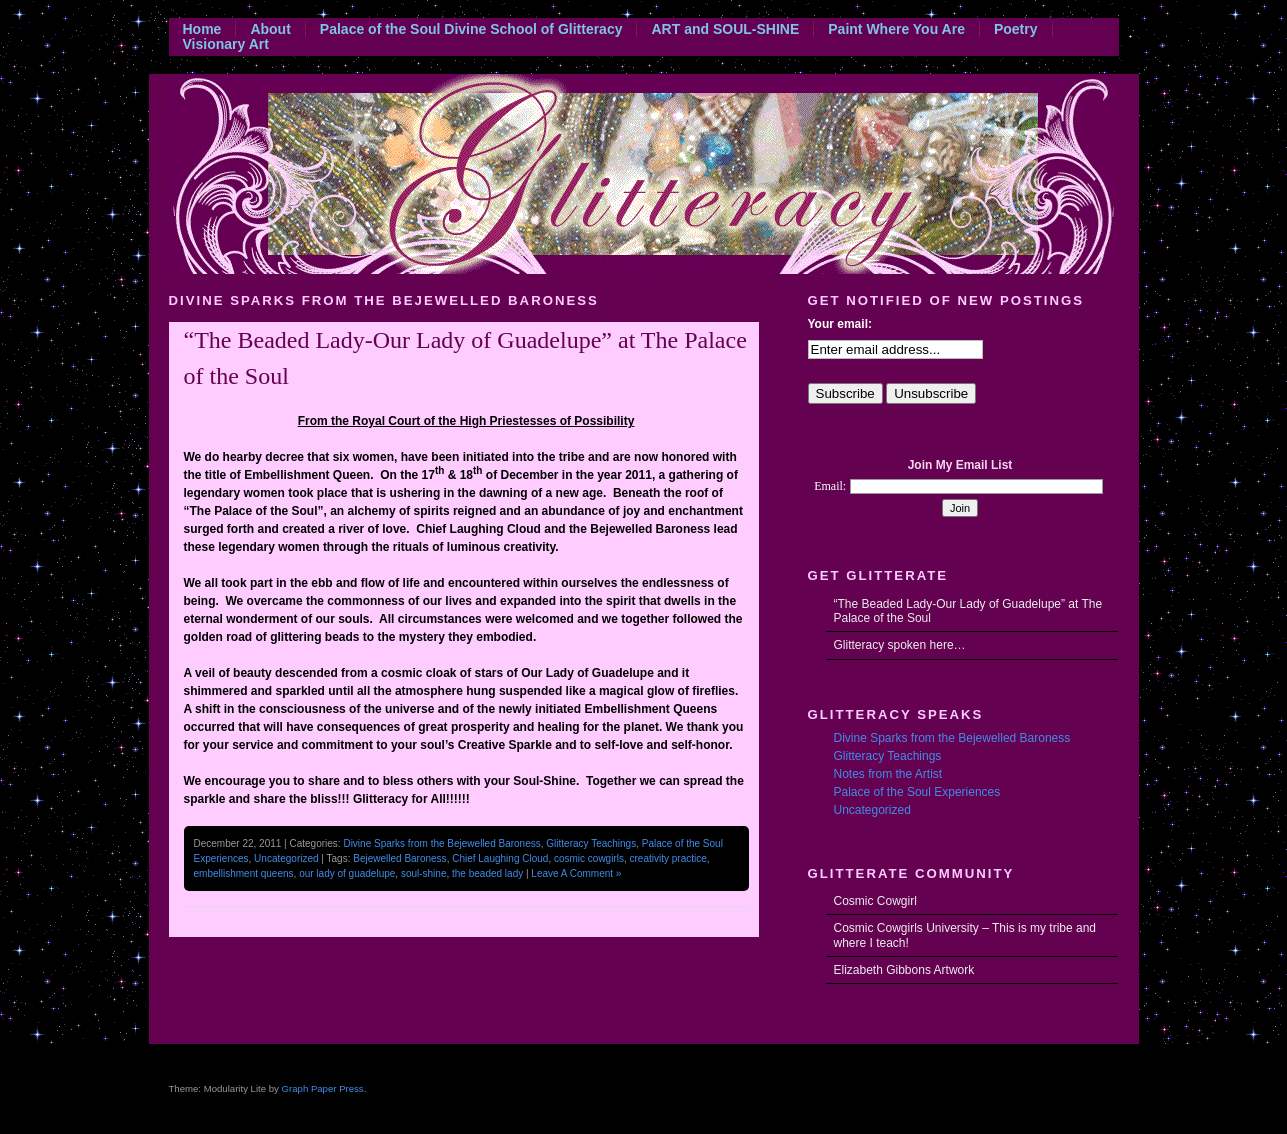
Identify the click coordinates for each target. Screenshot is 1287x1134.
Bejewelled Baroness (399, 858)
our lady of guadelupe (347, 873)
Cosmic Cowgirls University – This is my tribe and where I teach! (965, 935)
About (270, 29)
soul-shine (424, 873)
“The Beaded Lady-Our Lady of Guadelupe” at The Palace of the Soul (968, 611)
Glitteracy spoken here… (900, 645)
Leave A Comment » (576, 873)
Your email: (840, 324)
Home (202, 29)
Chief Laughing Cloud (500, 858)
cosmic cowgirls (589, 858)
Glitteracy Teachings (591, 843)
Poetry (1016, 29)
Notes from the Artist (888, 774)
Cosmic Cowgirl (875, 901)
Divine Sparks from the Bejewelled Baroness (441, 843)
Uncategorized (286, 858)
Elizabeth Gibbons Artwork (904, 970)
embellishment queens (244, 873)
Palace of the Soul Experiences (917, 792)
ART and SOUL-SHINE (725, 29)
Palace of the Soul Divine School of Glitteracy (471, 29)
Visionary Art (226, 44)
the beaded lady (487, 873)
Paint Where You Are (896, 29)
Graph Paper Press (323, 1088)
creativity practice (668, 858)
